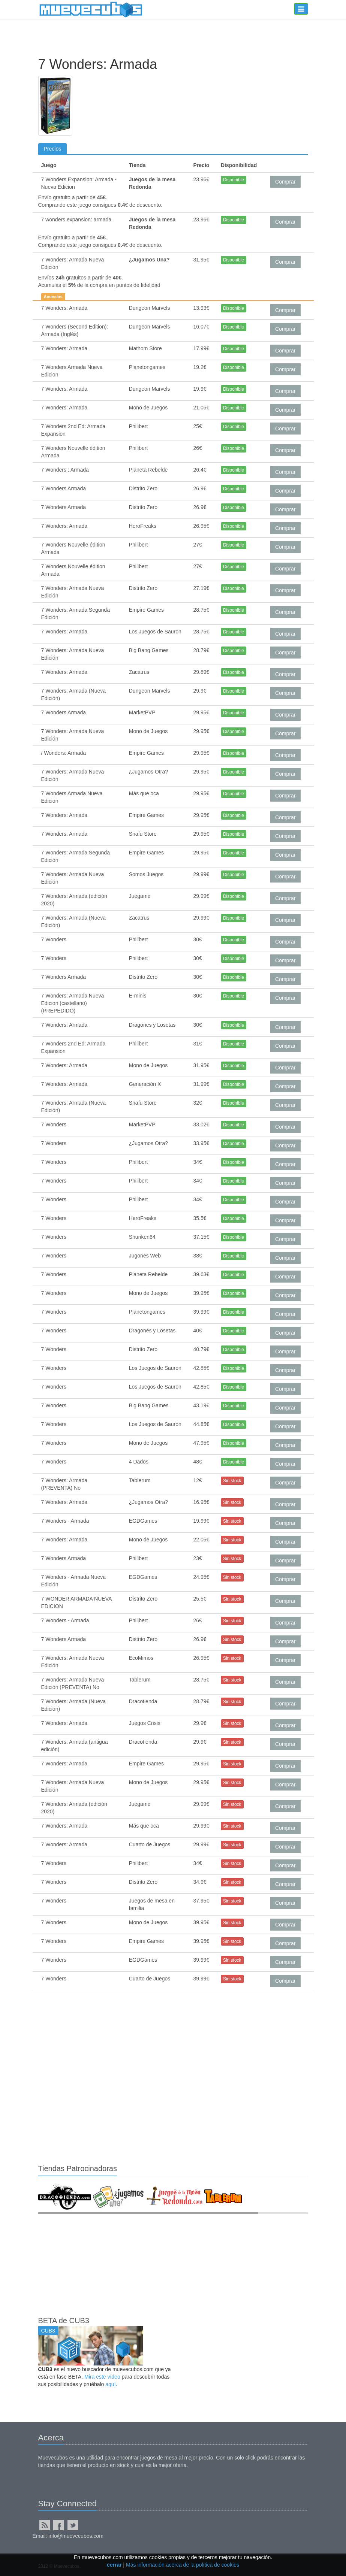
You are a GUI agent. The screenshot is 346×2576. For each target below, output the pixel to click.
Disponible (233, 179)
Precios (52, 149)
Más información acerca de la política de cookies (182, 2565)
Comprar (285, 182)
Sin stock (232, 1480)
